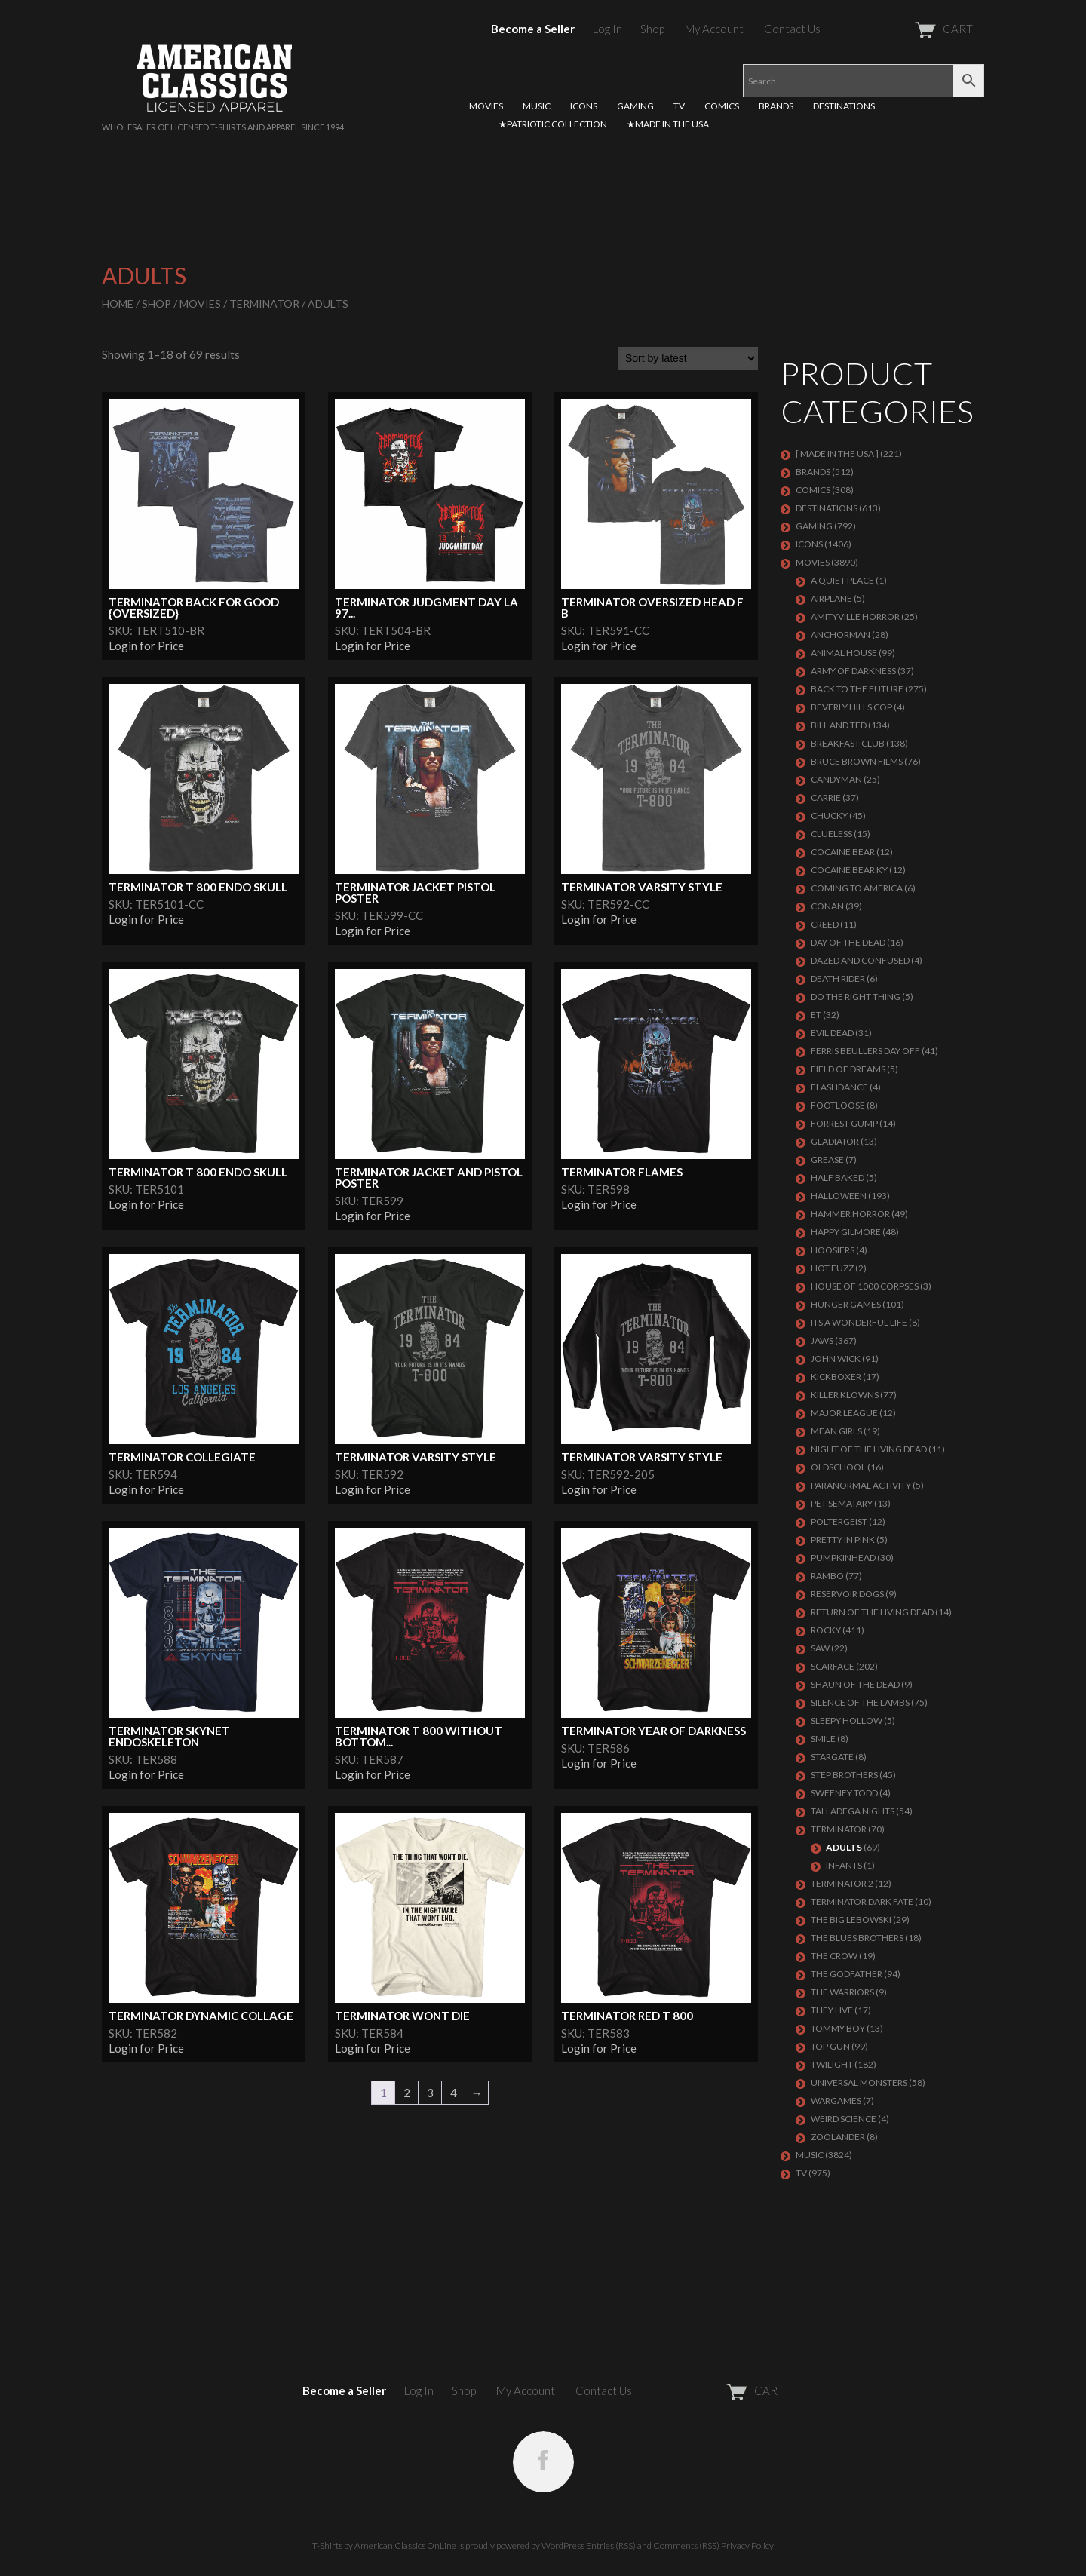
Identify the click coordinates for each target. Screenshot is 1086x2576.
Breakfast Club (848, 743)
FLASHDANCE (839, 1087)
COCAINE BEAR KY (849, 870)
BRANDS (776, 106)
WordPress (562, 2545)
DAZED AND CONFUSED (860, 960)
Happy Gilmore (846, 1231)
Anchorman (840, 634)
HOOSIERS (832, 1250)
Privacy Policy (747, 2545)
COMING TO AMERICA (857, 888)
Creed (825, 924)
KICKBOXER (836, 1376)
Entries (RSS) (611, 2545)
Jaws (822, 1340)
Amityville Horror (855, 616)
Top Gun (830, 2046)
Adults (844, 1847)
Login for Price (146, 645)
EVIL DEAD (832, 1032)
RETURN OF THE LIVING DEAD (872, 1612)
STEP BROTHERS (844, 1774)
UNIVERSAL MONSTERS (859, 2082)
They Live (832, 2010)
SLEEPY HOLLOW (846, 1720)
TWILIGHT (832, 2064)
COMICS (721, 106)
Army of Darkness (853, 670)
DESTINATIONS (844, 106)
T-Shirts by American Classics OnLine (384, 2545)
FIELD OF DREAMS (848, 1069)
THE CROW (834, 1955)
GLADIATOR (835, 1141)
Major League (844, 1412)
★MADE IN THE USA (668, 124)
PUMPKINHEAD (843, 1557)
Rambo (827, 1575)
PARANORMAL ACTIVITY (861, 1485)
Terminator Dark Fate (862, 1901)
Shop (652, 28)
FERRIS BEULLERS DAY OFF (865, 1050)
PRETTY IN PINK (843, 1539)
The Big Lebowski (851, 1919)
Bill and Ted (839, 725)
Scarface (832, 1666)
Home (117, 303)
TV (679, 106)
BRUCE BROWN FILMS (857, 761)
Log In (607, 28)
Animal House (844, 652)
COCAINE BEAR (843, 851)
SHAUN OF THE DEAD (855, 1684)
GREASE (827, 1159)
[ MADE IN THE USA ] (837, 453)
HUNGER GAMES (846, 1304)
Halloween (839, 1195)
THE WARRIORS (842, 1992)
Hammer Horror (850, 1213)
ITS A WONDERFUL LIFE (859, 1322)
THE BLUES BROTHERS (857, 1937)
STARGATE (832, 1756)
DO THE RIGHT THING (855, 996)
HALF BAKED (837, 1177)
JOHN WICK (836, 1358)
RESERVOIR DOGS (847, 1593)
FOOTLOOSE (838, 1105)
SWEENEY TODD (844, 1793)
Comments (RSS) (686, 2545)
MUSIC (537, 106)
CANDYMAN (836, 779)
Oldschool (838, 1467)
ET (816, 1014)
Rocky (826, 1630)
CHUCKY (829, 815)
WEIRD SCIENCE (843, 2118)
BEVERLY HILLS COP (851, 707)
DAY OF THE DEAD (848, 942)
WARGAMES (836, 2100)
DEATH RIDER (838, 978)
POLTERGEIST (839, 1521)
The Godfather (846, 1974)
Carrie (826, 797)
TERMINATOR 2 (842, 1883)
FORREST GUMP (844, 1123)
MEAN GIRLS (836, 1431)
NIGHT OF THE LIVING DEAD (869, 1449)
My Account (714, 28)
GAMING (635, 106)
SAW (820, 1648)
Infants (844, 1865)
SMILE (823, 1738)
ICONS (583, 106)
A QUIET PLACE (842, 580)
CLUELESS (831, 833)
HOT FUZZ (832, 1268)
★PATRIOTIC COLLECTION (553, 124)
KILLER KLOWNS (845, 1394)
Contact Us (792, 28)
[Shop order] (688, 358)
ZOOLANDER (838, 2136)
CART (907, 28)
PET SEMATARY (842, 1503)
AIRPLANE (831, 598)
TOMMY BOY (838, 2028)
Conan (827, 906)
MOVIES (486, 106)
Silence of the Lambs (860, 1702)
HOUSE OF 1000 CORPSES (865, 1286)
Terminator (264, 303)
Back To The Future (857, 689)
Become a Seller (533, 28)
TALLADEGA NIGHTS (852, 1811)
